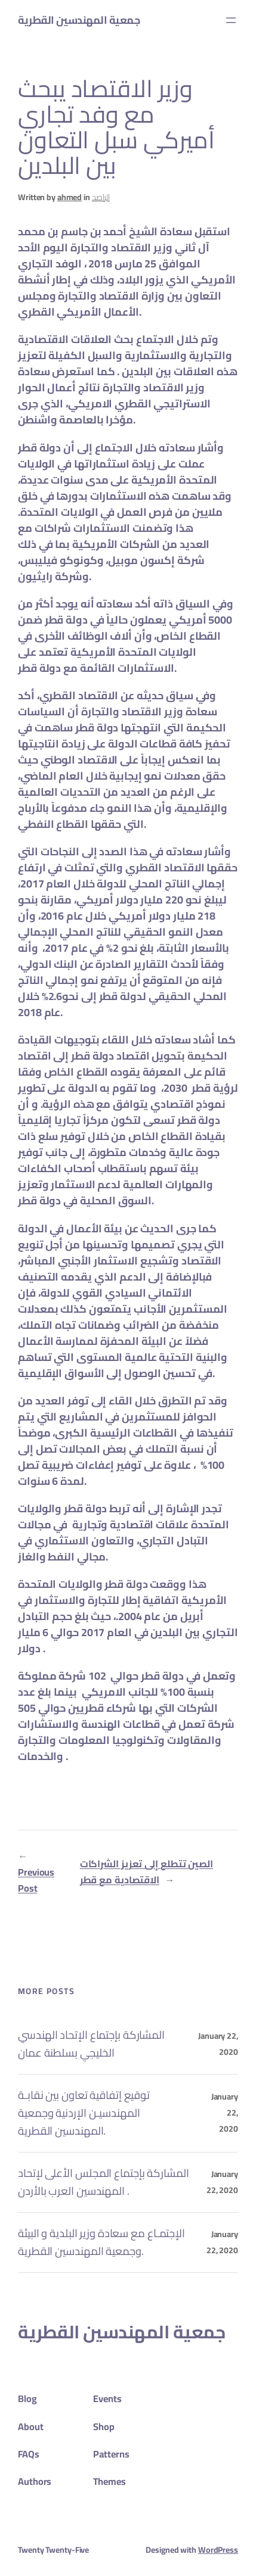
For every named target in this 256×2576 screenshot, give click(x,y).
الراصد (101, 197)
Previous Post (36, 1880)
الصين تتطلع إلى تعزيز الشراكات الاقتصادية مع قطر (146, 1872)
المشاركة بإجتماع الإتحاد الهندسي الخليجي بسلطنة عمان (91, 2044)
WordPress (218, 2550)
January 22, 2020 (222, 2182)
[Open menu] (231, 20)
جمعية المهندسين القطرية (79, 20)
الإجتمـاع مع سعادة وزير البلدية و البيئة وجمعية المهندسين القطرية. (101, 2242)
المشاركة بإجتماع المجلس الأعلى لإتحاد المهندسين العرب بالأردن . (103, 2182)
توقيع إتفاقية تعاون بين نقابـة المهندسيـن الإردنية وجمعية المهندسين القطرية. (84, 2113)
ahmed (69, 197)
